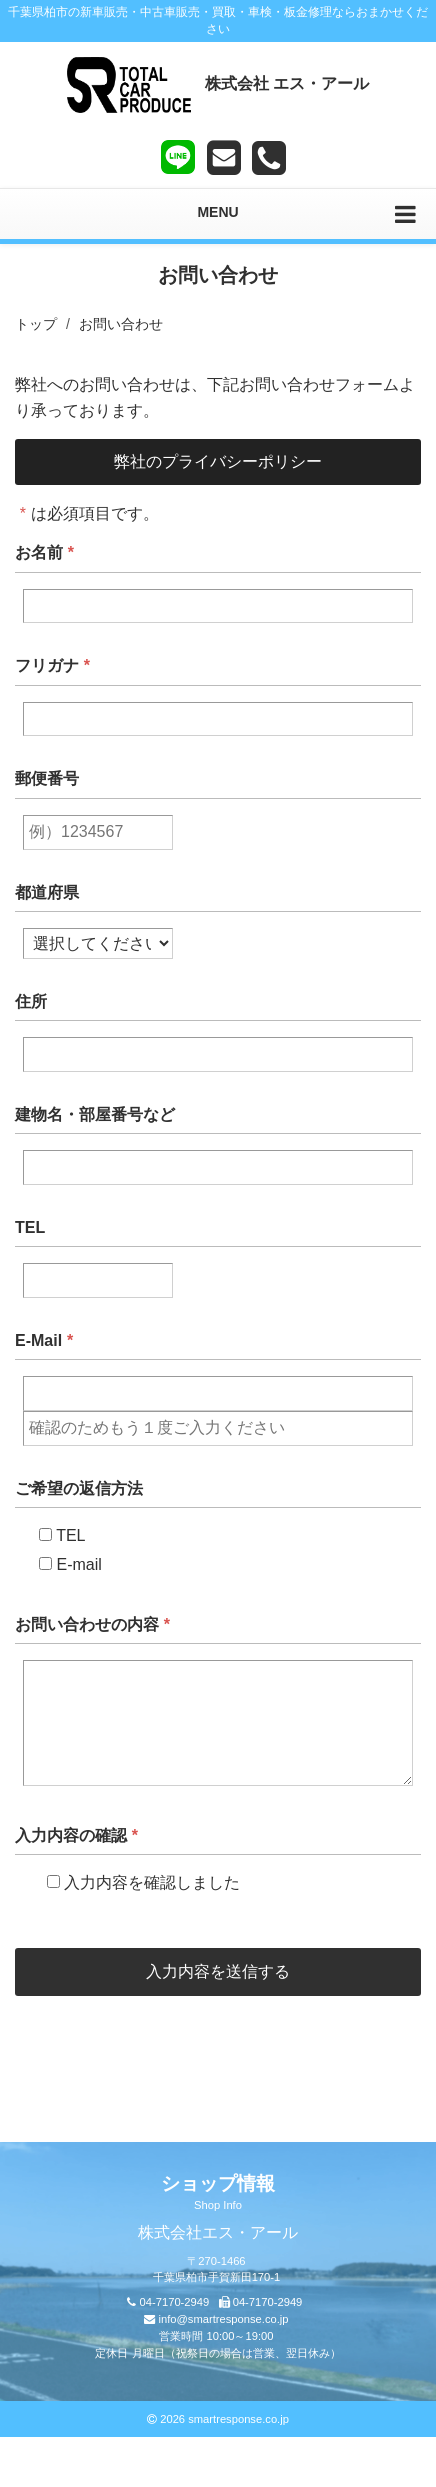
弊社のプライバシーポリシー (218, 461)
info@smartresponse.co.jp (223, 2319)
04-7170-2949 (175, 2302)
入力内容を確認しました (135, 1882)
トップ (36, 324)
